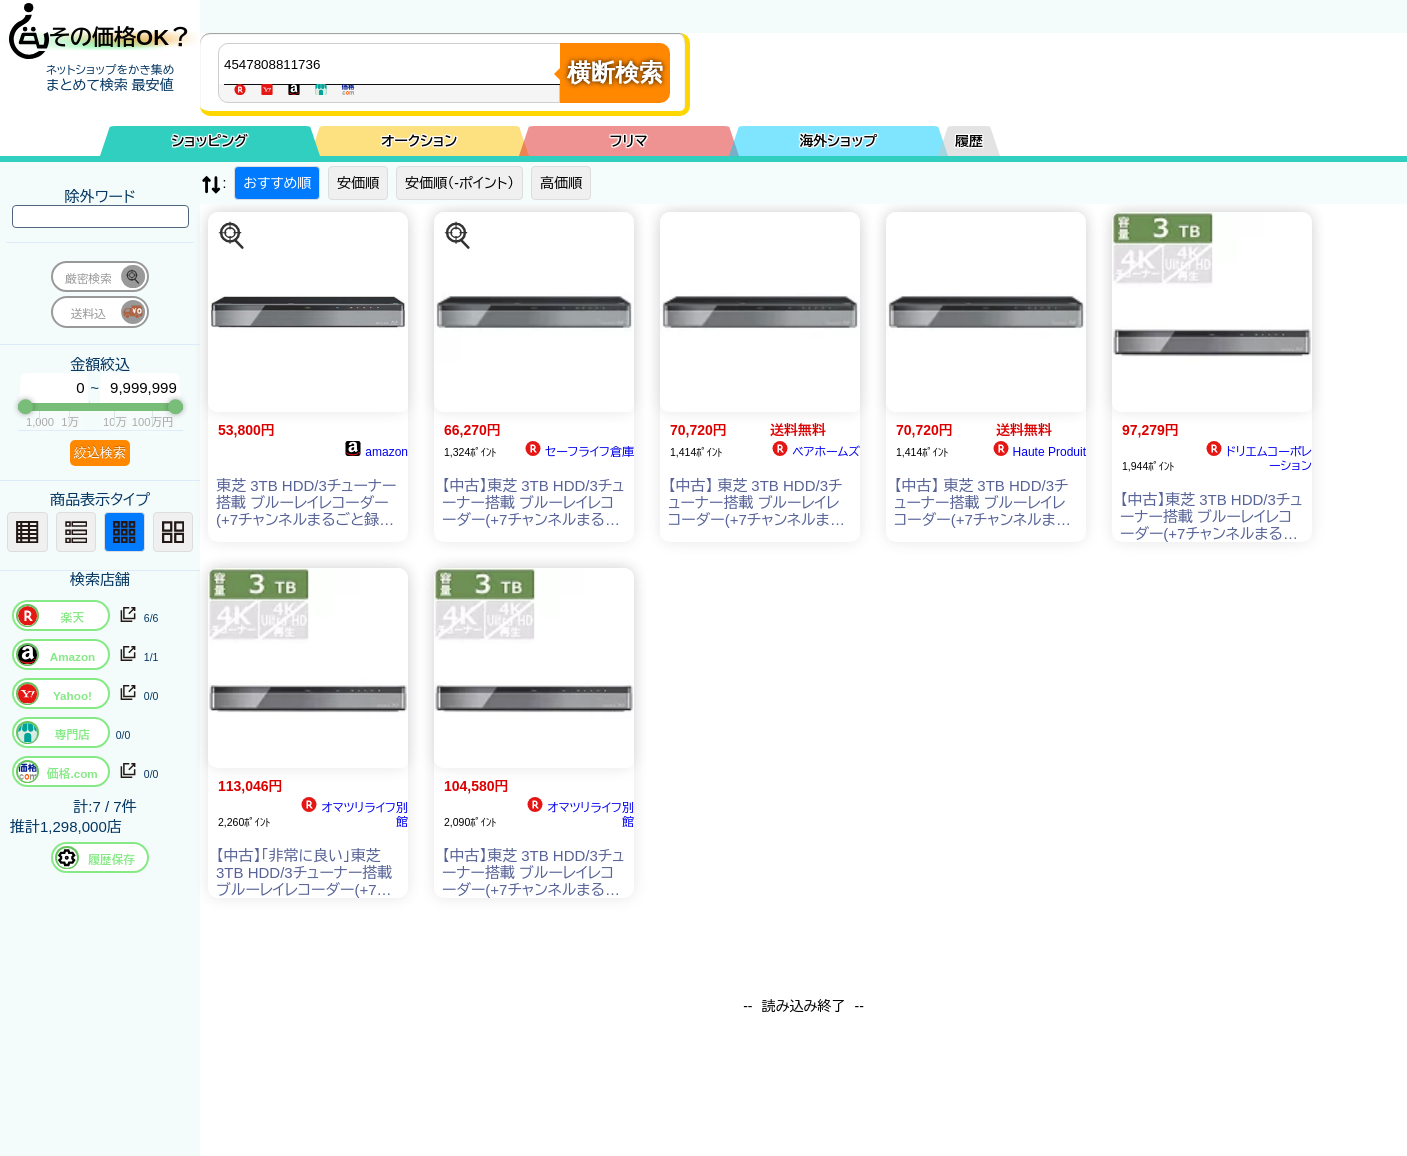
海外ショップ (838, 141)
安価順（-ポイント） (459, 183)
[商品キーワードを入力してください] (394, 64)
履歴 (969, 141)
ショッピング (210, 141)
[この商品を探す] (232, 236)
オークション (419, 141)
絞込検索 (100, 452)
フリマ (629, 141)
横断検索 (615, 72)
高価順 (561, 183)
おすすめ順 (277, 183)
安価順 (358, 183)
